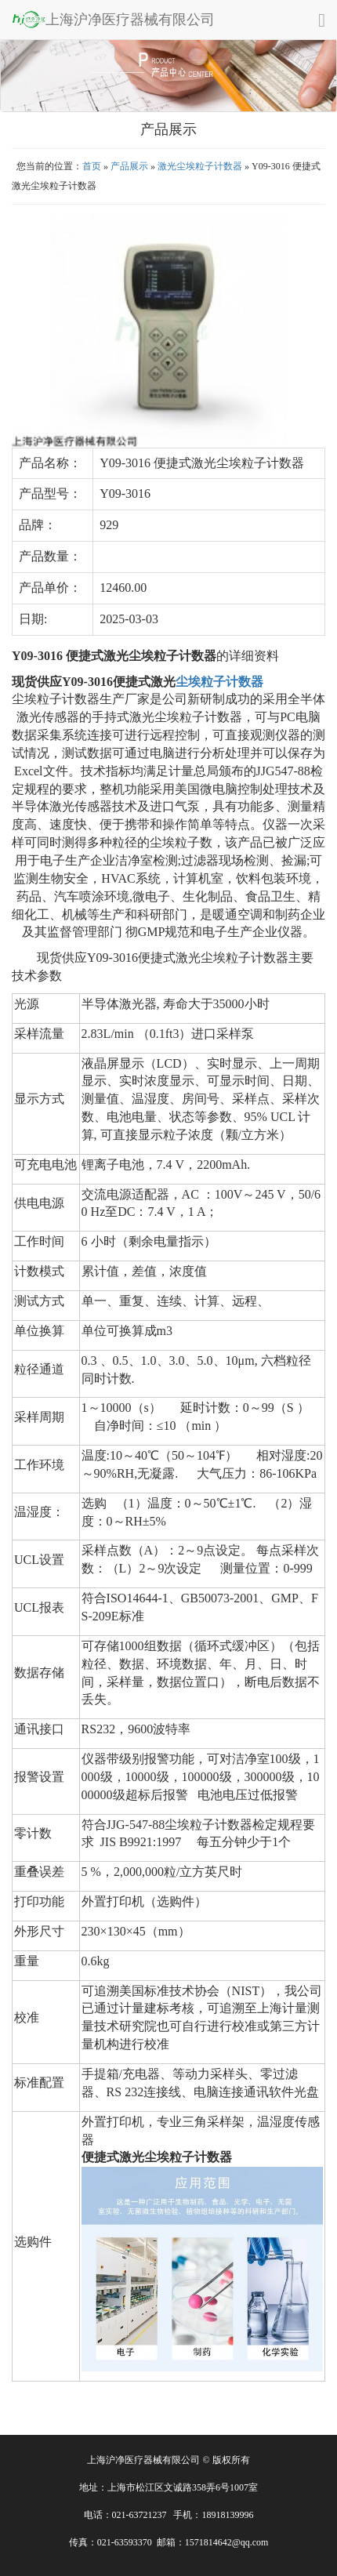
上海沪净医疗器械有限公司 (113, 19)
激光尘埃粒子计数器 (200, 166)
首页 (91, 166)
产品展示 (129, 166)
